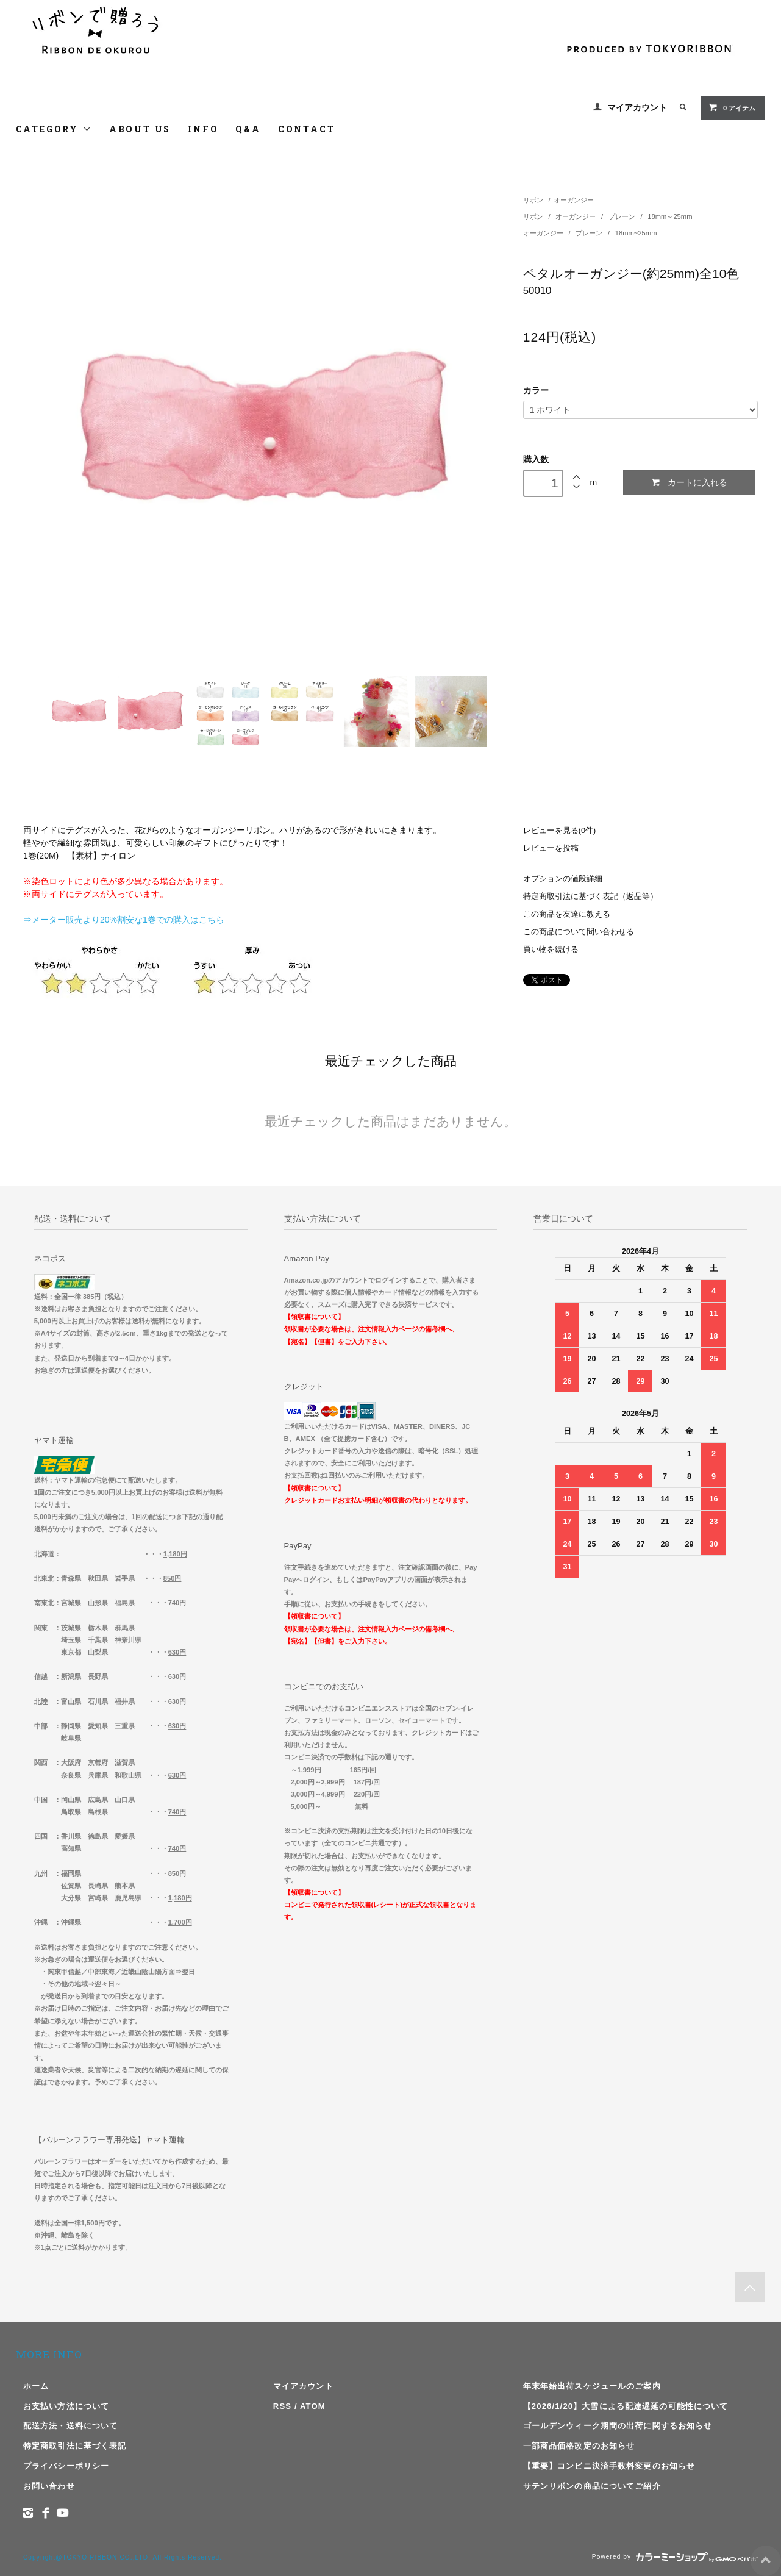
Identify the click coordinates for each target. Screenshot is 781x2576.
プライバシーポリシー (66, 2465)
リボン (533, 200)
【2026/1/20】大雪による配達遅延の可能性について (626, 2406)
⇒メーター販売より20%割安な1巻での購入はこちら (123, 920)
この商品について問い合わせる (578, 932)
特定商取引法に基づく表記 (74, 2445)
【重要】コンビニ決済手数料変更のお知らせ (609, 2465)
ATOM (313, 2406)
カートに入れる (689, 483)
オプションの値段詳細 (562, 879)
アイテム (731, 107)
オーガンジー (574, 200)
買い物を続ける (551, 949)
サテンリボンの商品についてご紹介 (592, 2486)
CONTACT (306, 129)
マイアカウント (637, 107)
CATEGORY (54, 129)
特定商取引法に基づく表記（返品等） (590, 896)
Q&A (247, 129)
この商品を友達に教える (566, 914)
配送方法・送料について (70, 2425)
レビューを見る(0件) (559, 830)
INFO (203, 129)
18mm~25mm (636, 233)
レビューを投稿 (551, 848)
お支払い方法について (66, 2406)
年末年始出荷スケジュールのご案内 (592, 2386)
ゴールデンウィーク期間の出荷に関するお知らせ (618, 2425)
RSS (282, 2406)
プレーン (622, 216)
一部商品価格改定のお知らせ (579, 2445)
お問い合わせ (49, 2486)
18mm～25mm (669, 216)
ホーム (36, 2386)
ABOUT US (140, 129)
